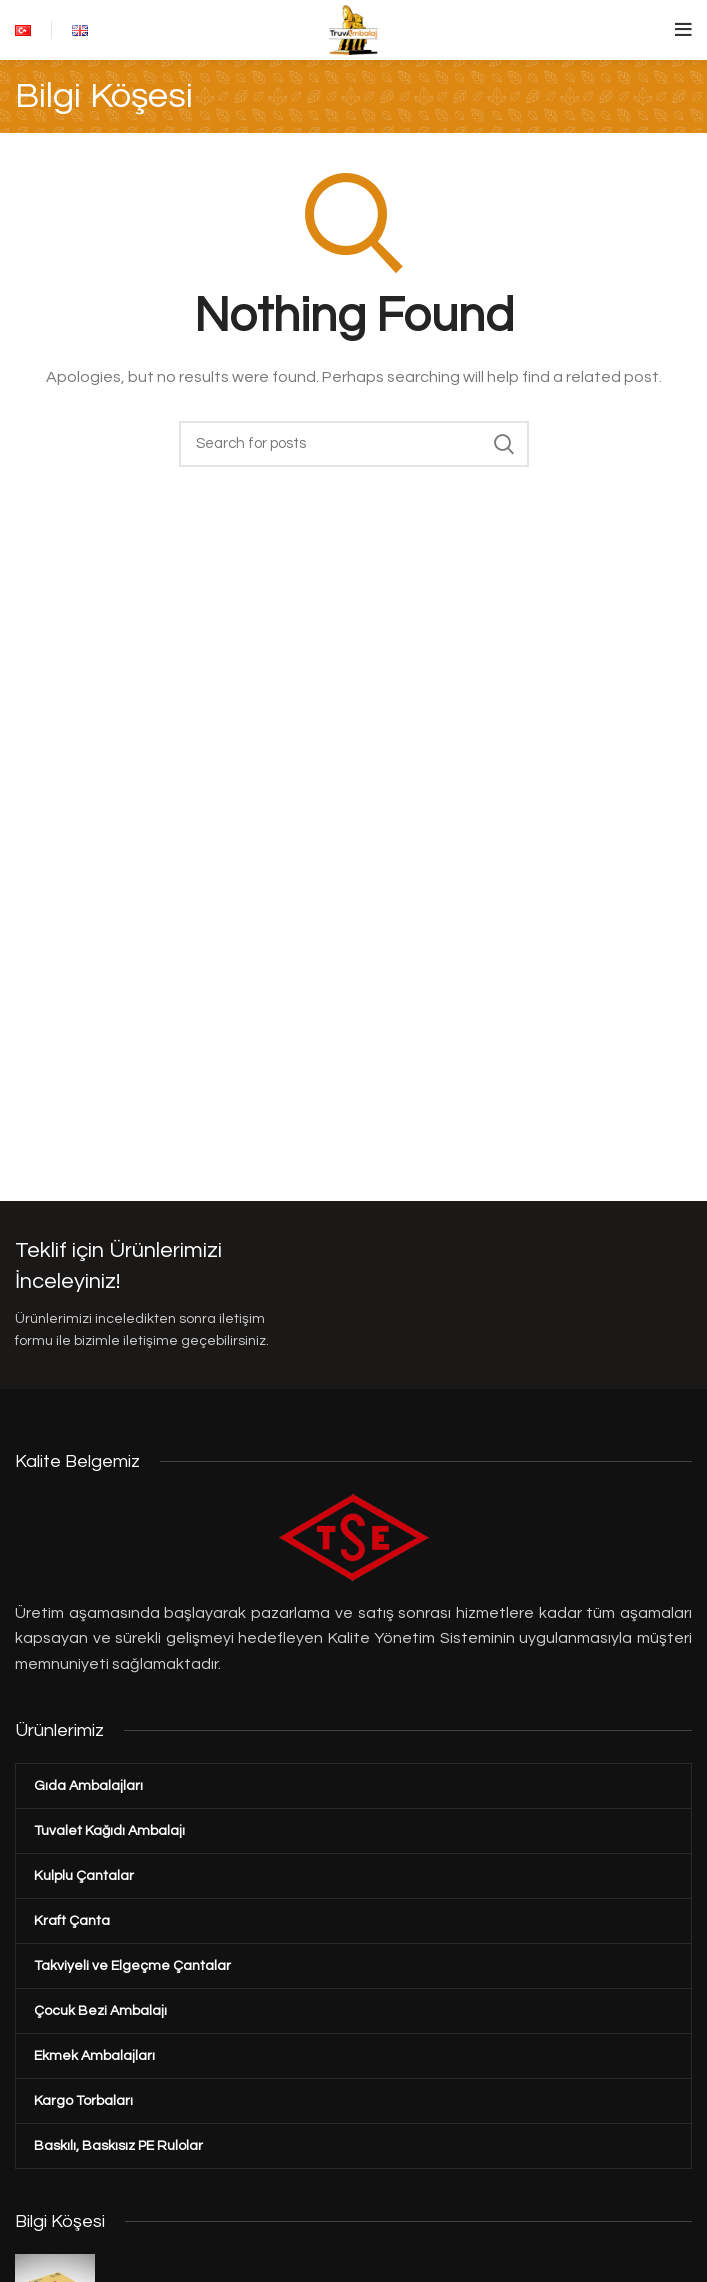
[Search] (354, 444)
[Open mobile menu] (683, 30)
